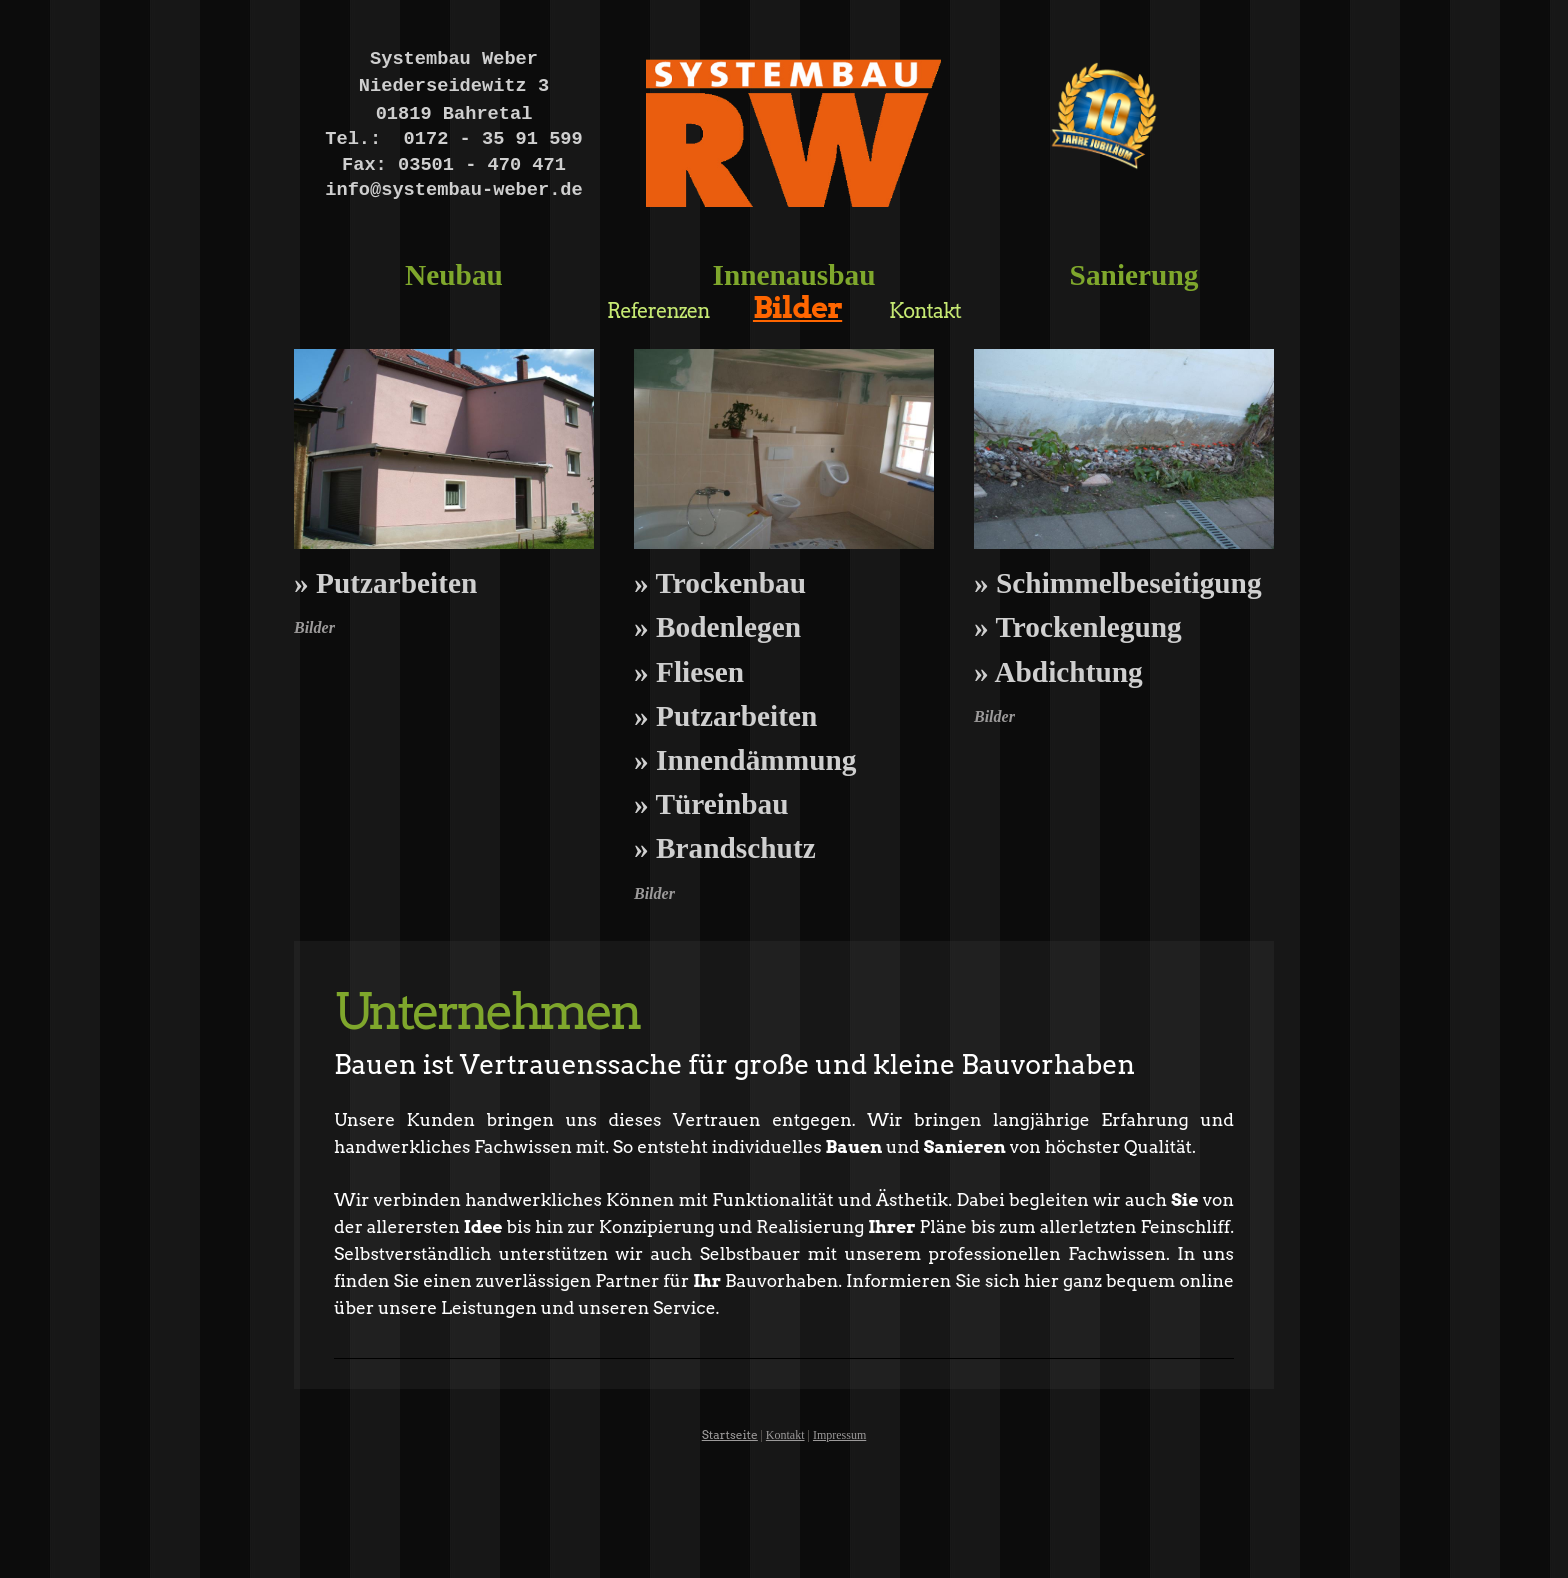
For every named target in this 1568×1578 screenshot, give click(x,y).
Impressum (839, 1435)
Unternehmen (486, 1011)
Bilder (314, 627)
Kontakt (785, 1435)
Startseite (730, 1434)
